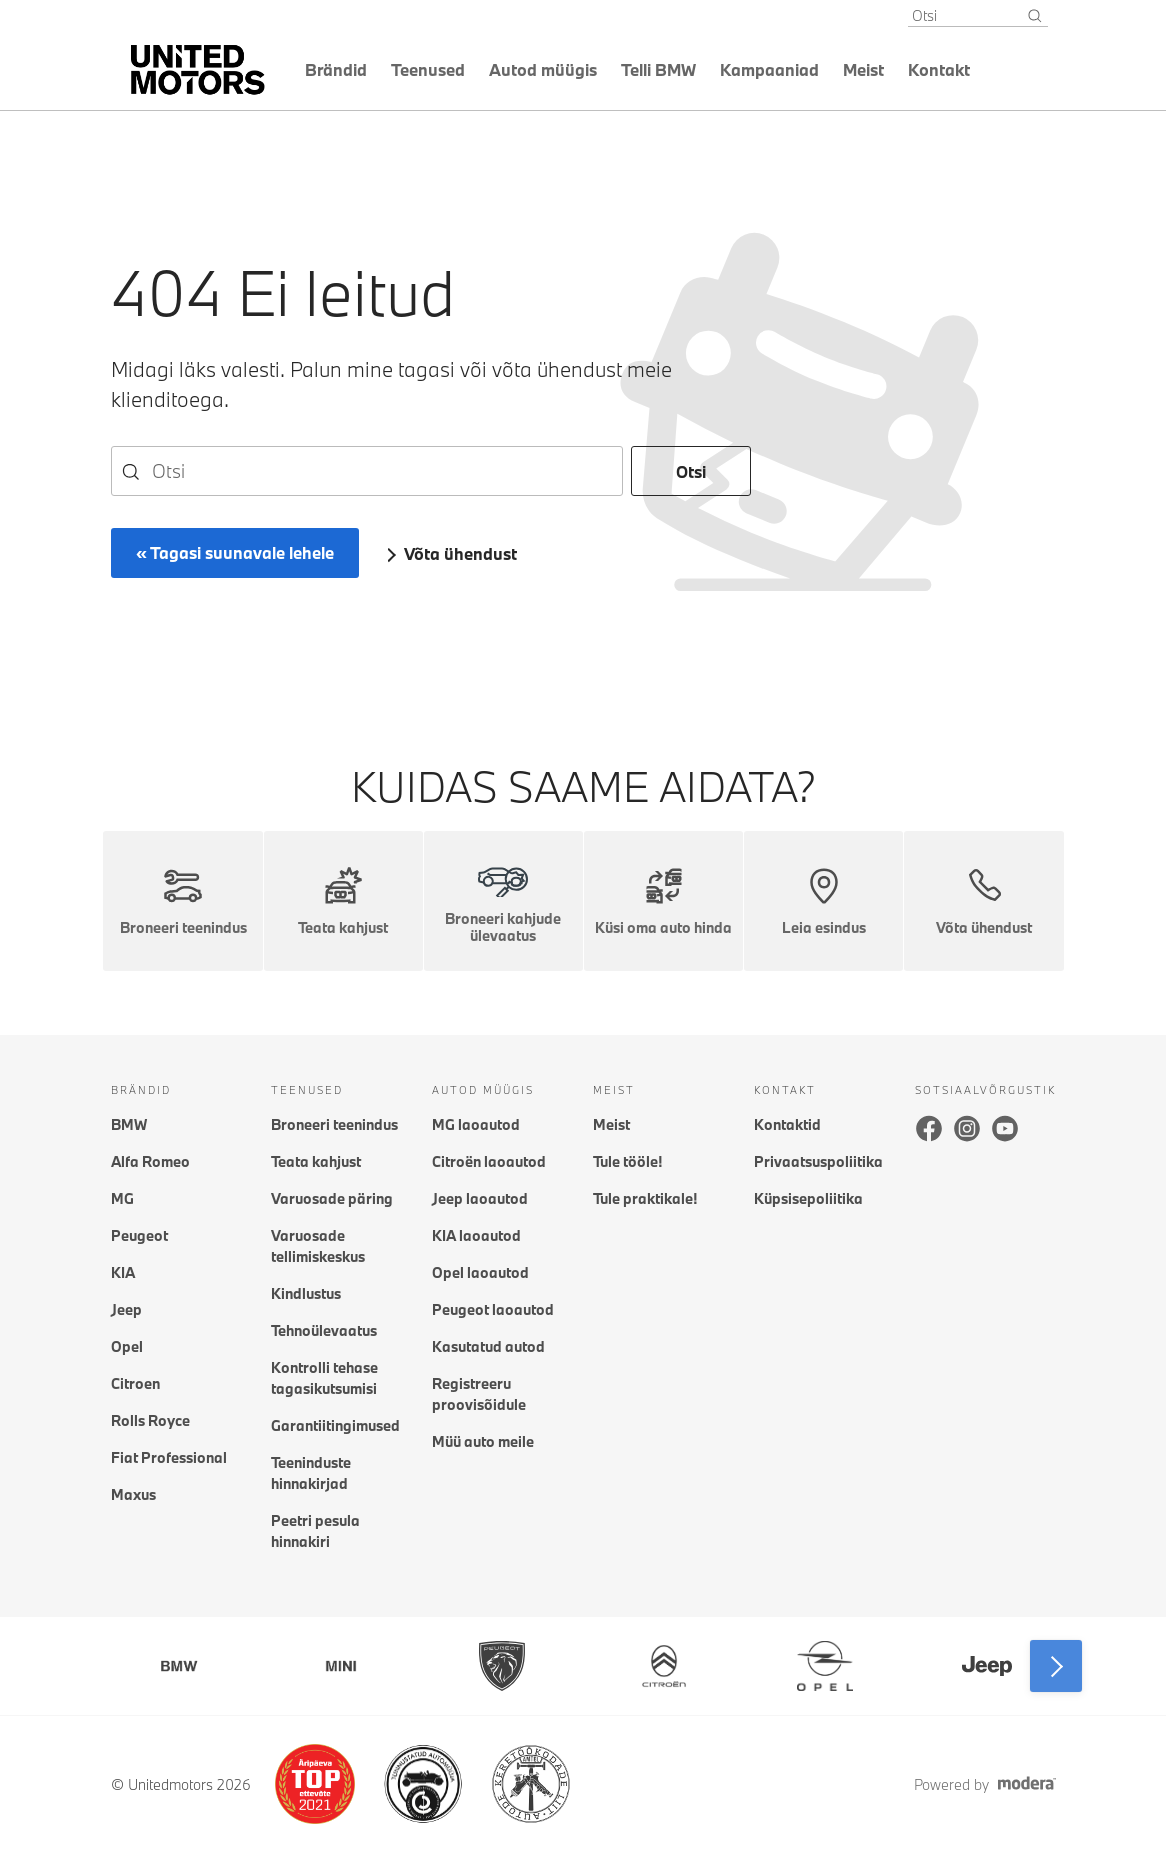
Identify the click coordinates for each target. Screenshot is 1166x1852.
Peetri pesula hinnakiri (315, 1531)
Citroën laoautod (489, 1161)
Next (1056, 1666)
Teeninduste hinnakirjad (311, 1473)
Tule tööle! (627, 1161)
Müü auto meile (483, 1441)
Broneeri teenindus (334, 1124)
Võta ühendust (460, 553)
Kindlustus (306, 1293)
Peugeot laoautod (493, 1309)
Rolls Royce (150, 1420)
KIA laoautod (476, 1235)
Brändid (336, 69)
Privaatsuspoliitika (818, 1161)
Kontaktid (787, 1124)
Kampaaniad (769, 69)
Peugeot (139, 1235)
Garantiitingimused (335, 1425)
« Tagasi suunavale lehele (235, 552)
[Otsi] (1035, 16)
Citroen (135, 1383)
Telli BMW (658, 69)
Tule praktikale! (645, 1198)
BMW (129, 1124)
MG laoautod (476, 1124)
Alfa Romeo (150, 1161)
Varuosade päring (332, 1198)
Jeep (126, 1309)
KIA (123, 1272)
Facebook (929, 1128)
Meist (863, 69)
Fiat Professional (169, 1457)
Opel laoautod (480, 1272)
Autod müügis (543, 69)
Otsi (691, 471)
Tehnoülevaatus (324, 1330)
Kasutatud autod (488, 1346)
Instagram (967, 1128)
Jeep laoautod (480, 1198)
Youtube (1005, 1128)
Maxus (133, 1494)
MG (122, 1198)
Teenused (428, 69)
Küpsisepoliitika (808, 1198)
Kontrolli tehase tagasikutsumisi (324, 1378)
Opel (127, 1346)
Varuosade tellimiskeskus (318, 1246)
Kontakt (939, 69)
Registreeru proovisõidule (479, 1394)
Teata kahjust (316, 1161)
